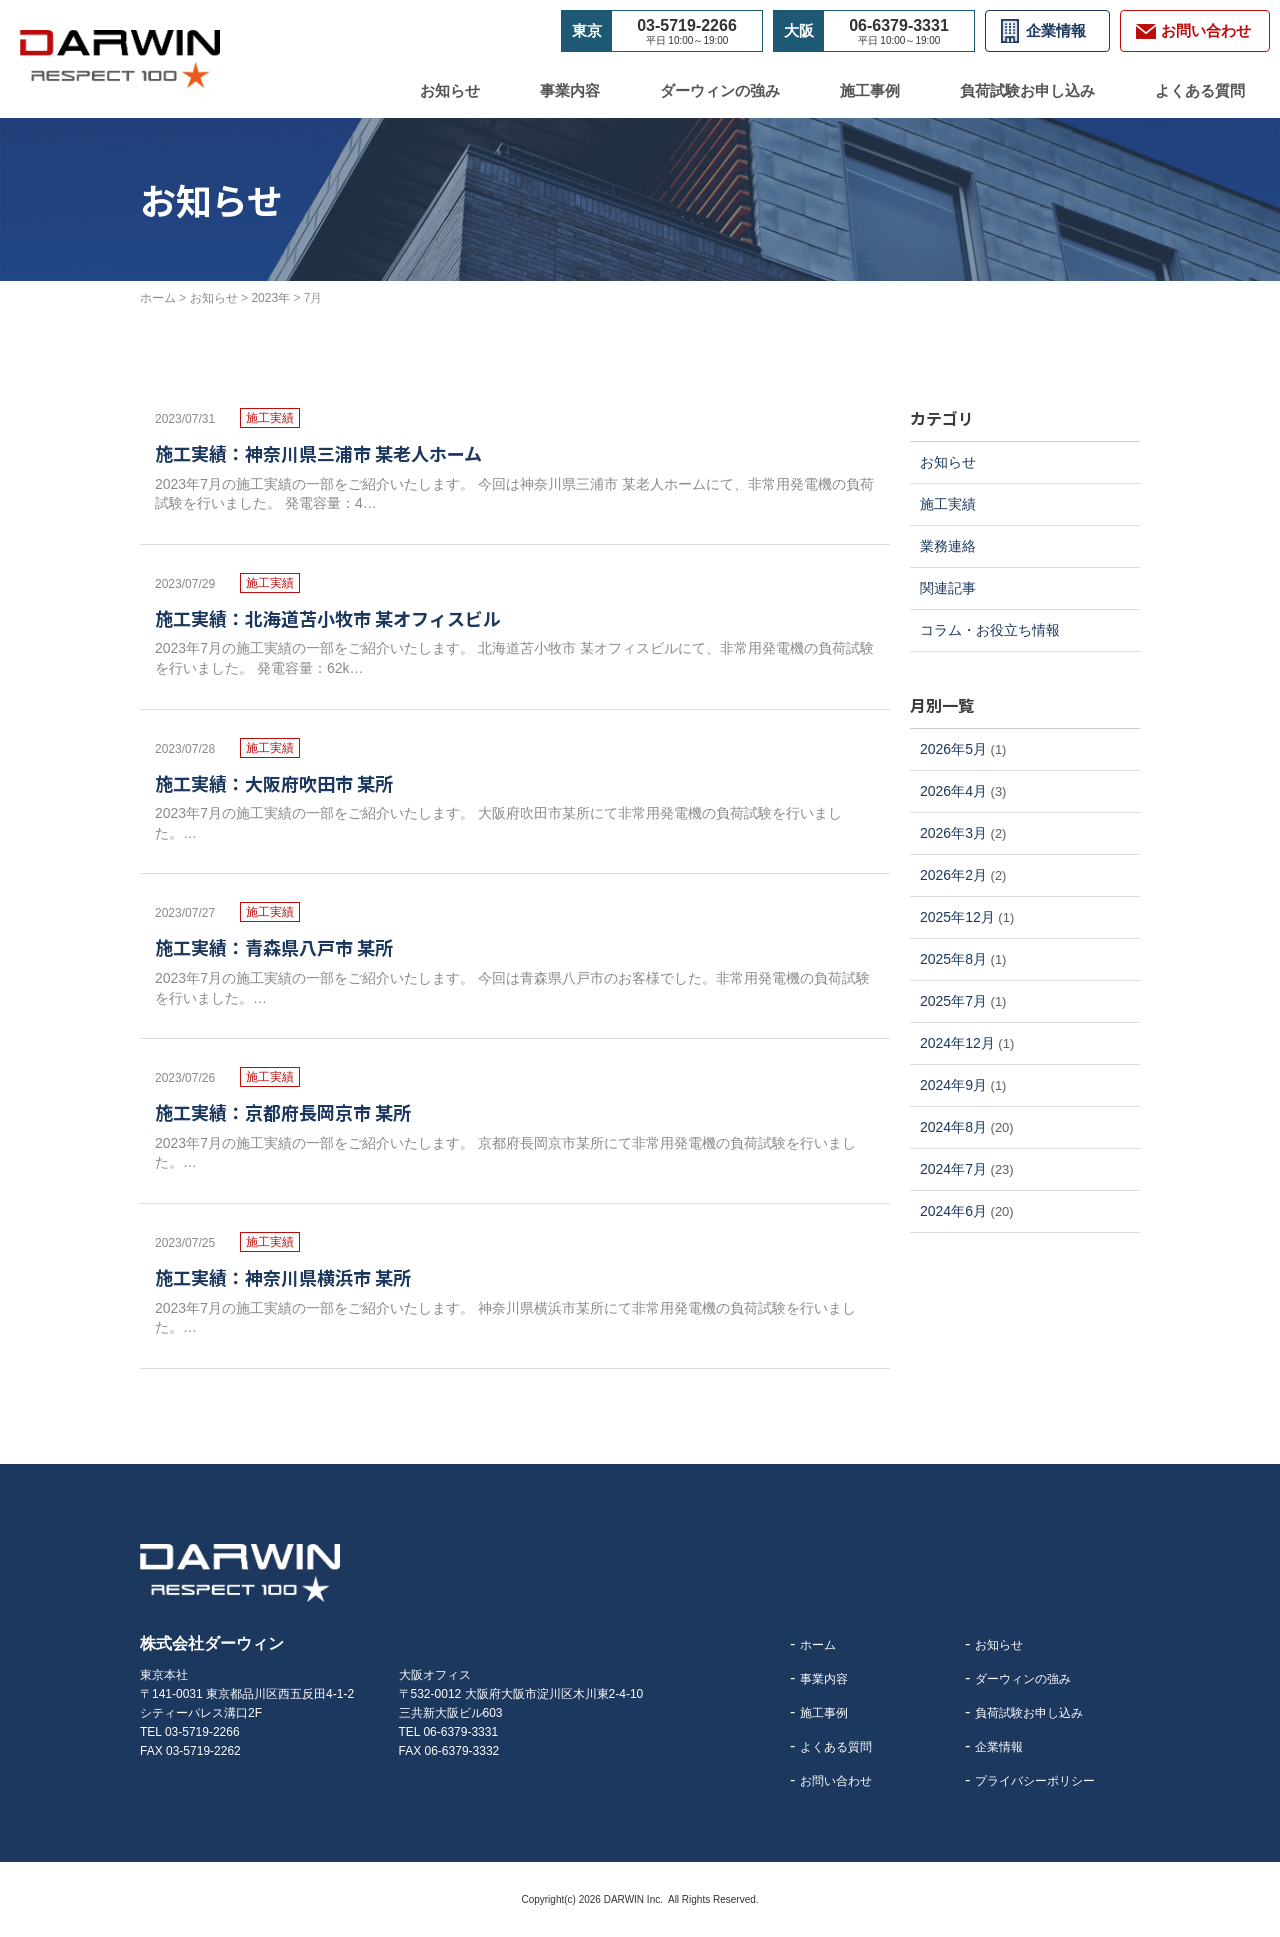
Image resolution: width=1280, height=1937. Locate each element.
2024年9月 (953, 1085)
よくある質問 (1200, 90)
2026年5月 (953, 749)
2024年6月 (953, 1211)
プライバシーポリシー (1035, 1781)
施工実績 (948, 504)
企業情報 (1056, 30)
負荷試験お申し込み (1027, 90)
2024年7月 (953, 1169)
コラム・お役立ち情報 (990, 630)
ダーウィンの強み (720, 90)
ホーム (818, 1645)
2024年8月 (953, 1127)
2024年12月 (957, 1043)
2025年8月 (953, 959)
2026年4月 (953, 791)
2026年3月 (953, 833)
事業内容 (570, 90)
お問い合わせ (836, 1781)
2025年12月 (957, 917)
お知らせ (450, 90)
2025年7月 (953, 1001)
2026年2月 (953, 875)
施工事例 (870, 90)
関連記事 (948, 588)
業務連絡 (948, 546)
